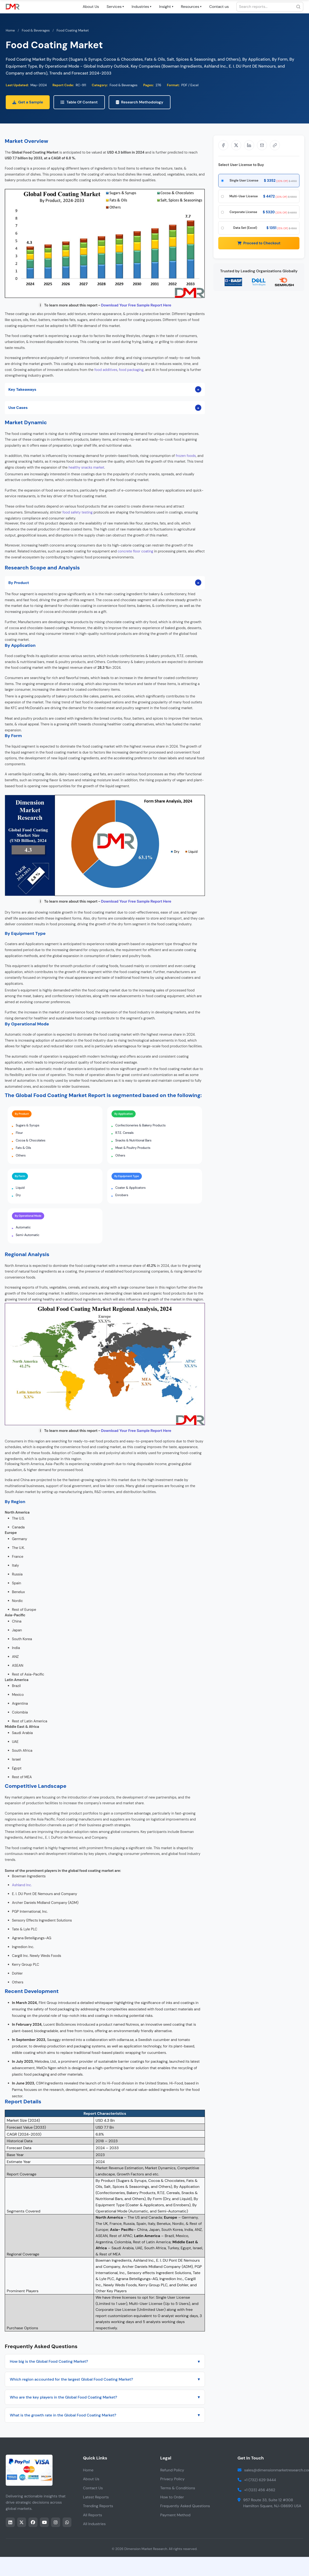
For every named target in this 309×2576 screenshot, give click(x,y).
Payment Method (175, 2514)
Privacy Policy (172, 2478)
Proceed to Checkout (258, 243)
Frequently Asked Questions (185, 2505)
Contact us (219, 6)
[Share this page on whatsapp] (67, 2522)
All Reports (92, 2514)
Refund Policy (172, 2470)
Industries (141, 6)
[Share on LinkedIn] (249, 145)
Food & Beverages (36, 30)
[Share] (275, 145)
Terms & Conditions (177, 2487)
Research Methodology (139, 102)
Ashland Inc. (22, 1885)
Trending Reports (98, 2505)
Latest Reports (96, 2497)
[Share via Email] (262, 145)
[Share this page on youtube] (44, 2522)
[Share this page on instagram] (55, 2522)
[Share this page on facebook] (32, 2522)
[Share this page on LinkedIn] (10, 2522)
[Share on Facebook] (223, 145)
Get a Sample (27, 102)
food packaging (131, 370)
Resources (191, 6)
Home (10, 30)
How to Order (172, 2497)
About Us (91, 6)
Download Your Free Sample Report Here (136, 305)
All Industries (94, 2523)
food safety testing (77, 512)
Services (115, 6)
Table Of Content (79, 102)
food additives (105, 370)
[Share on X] (236, 145)
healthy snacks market (86, 467)
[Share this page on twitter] (21, 2522)
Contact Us (93, 2487)
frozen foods (186, 456)
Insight (166, 6)
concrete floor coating (135, 551)
